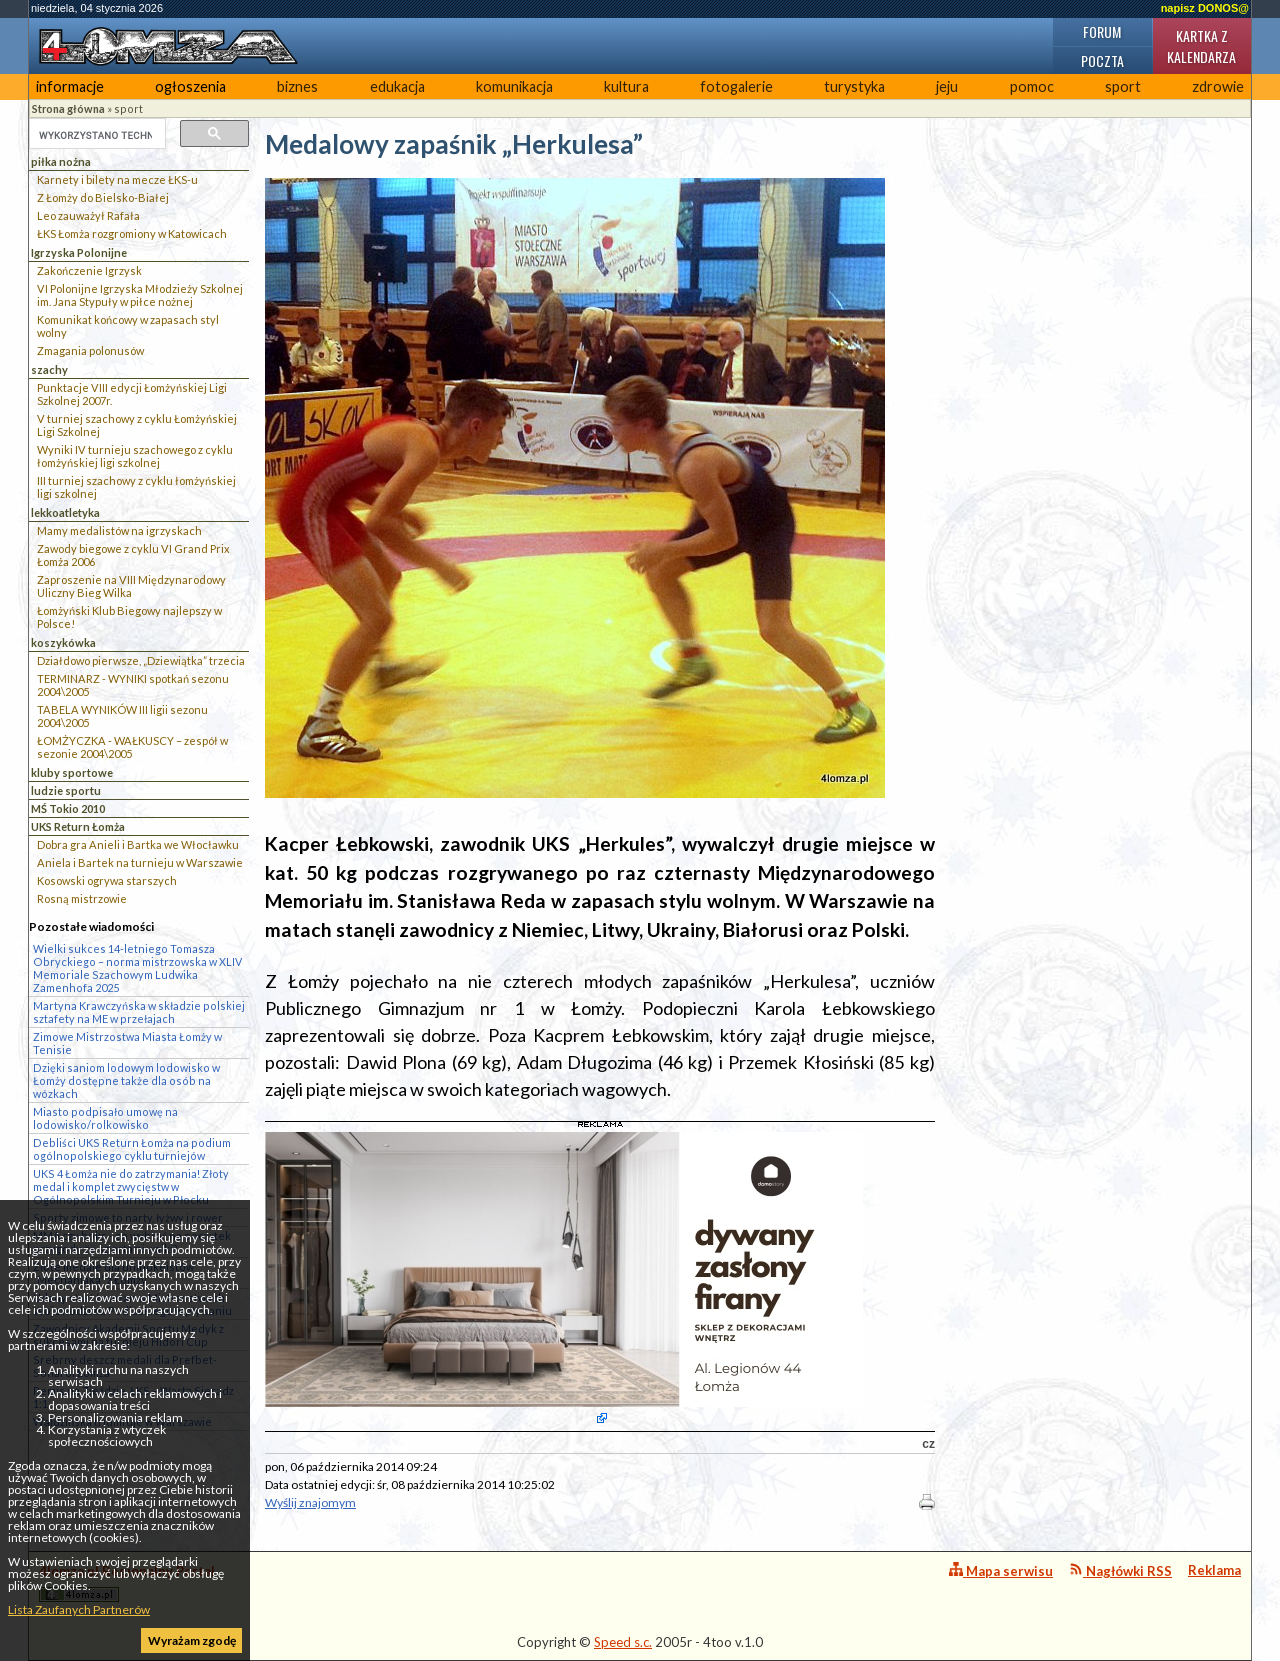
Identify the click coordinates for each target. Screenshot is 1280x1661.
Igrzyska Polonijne (79, 252)
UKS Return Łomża (78, 826)
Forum (1102, 31)
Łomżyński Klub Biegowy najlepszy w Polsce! (129, 617)
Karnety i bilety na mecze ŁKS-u (117, 179)
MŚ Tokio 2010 (68, 808)
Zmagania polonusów (90, 350)
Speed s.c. (623, 1642)
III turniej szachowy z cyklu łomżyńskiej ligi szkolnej (136, 487)
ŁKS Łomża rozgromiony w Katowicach (132, 233)
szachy (49, 369)
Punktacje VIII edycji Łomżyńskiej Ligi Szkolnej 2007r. (132, 394)
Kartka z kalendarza (1201, 46)
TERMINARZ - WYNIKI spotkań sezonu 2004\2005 (133, 685)
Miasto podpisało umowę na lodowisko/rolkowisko (105, 1118)
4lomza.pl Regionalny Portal (127, 1582)
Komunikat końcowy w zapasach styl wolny (128, 326)
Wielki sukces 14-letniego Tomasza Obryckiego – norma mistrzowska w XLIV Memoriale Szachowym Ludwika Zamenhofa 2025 (137, 968)
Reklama (1214, 1570)
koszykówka (63, 642)
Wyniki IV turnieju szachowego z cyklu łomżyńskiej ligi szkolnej (135, 456)
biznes (297, 86)
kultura (626, 86)
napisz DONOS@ (1205, 8)
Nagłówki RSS (1120, 1570)
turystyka (854, 86)
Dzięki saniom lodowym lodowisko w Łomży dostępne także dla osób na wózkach (126, 1080)
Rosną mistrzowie (82, 898)
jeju (947, 86)
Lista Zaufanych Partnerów (79, 1609)
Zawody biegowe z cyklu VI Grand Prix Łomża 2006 (133, 555)
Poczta (1102, 60)
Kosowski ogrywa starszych (107, 880)
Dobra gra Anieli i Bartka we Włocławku (138, 844)
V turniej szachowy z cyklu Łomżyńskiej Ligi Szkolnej (137, 425)
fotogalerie (736, 86)
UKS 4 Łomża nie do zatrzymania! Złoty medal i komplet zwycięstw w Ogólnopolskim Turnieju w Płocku (131, 1186)
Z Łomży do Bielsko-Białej (103, 197)
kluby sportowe (72, 772)
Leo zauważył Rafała (88, 215)
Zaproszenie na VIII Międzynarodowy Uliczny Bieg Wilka (131, 586)
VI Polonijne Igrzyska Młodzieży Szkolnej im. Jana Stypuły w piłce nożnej (140, 295)
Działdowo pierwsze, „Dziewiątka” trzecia (141, 660)
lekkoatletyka (65, 512)
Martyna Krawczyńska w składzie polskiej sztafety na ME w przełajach (139, 1012)
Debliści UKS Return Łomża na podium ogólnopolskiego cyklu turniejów (132, 1149)
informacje (70, 86)
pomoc (1032, 86)
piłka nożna (61, 161)
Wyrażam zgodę (192, 1640)
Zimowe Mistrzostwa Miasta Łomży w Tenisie (127, 1043)
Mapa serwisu (1001, 1570)
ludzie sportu (66, 790)
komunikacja (514, 86)
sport (1123, 86)
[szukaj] (95, 135)
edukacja (397, 86)
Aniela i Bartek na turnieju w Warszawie (140, 862)
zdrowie (1218, 86)
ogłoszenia (190, 86)
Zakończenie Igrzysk (89, 270)
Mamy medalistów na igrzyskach (119, 530)
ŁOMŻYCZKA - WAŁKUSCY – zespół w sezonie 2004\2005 (132, 747)
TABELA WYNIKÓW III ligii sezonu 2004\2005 (122, 716)
